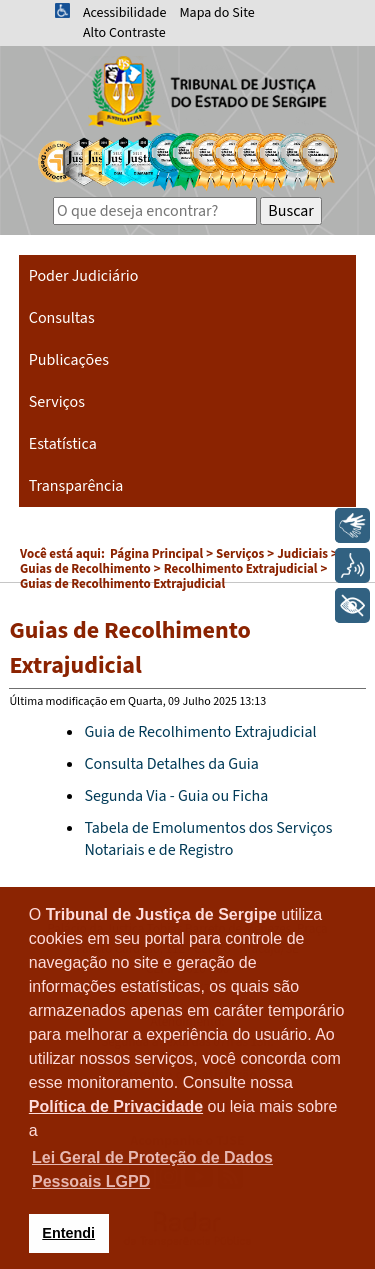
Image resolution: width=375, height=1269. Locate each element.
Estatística (63, 444)
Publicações (69, 360)
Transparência (76, 486)
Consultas (62, 318)
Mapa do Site (216, 13)
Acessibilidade (125, 13)
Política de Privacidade (116, 1106)
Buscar (291, 211)
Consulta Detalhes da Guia (171, 764)
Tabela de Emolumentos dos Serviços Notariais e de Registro (208, 839)
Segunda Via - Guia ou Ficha (176, 796)
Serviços (57, 402)
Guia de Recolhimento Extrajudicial (200, 732)
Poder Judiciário (84, 276)
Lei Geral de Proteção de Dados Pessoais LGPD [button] (152, 1169)
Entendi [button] (68, 1233)
